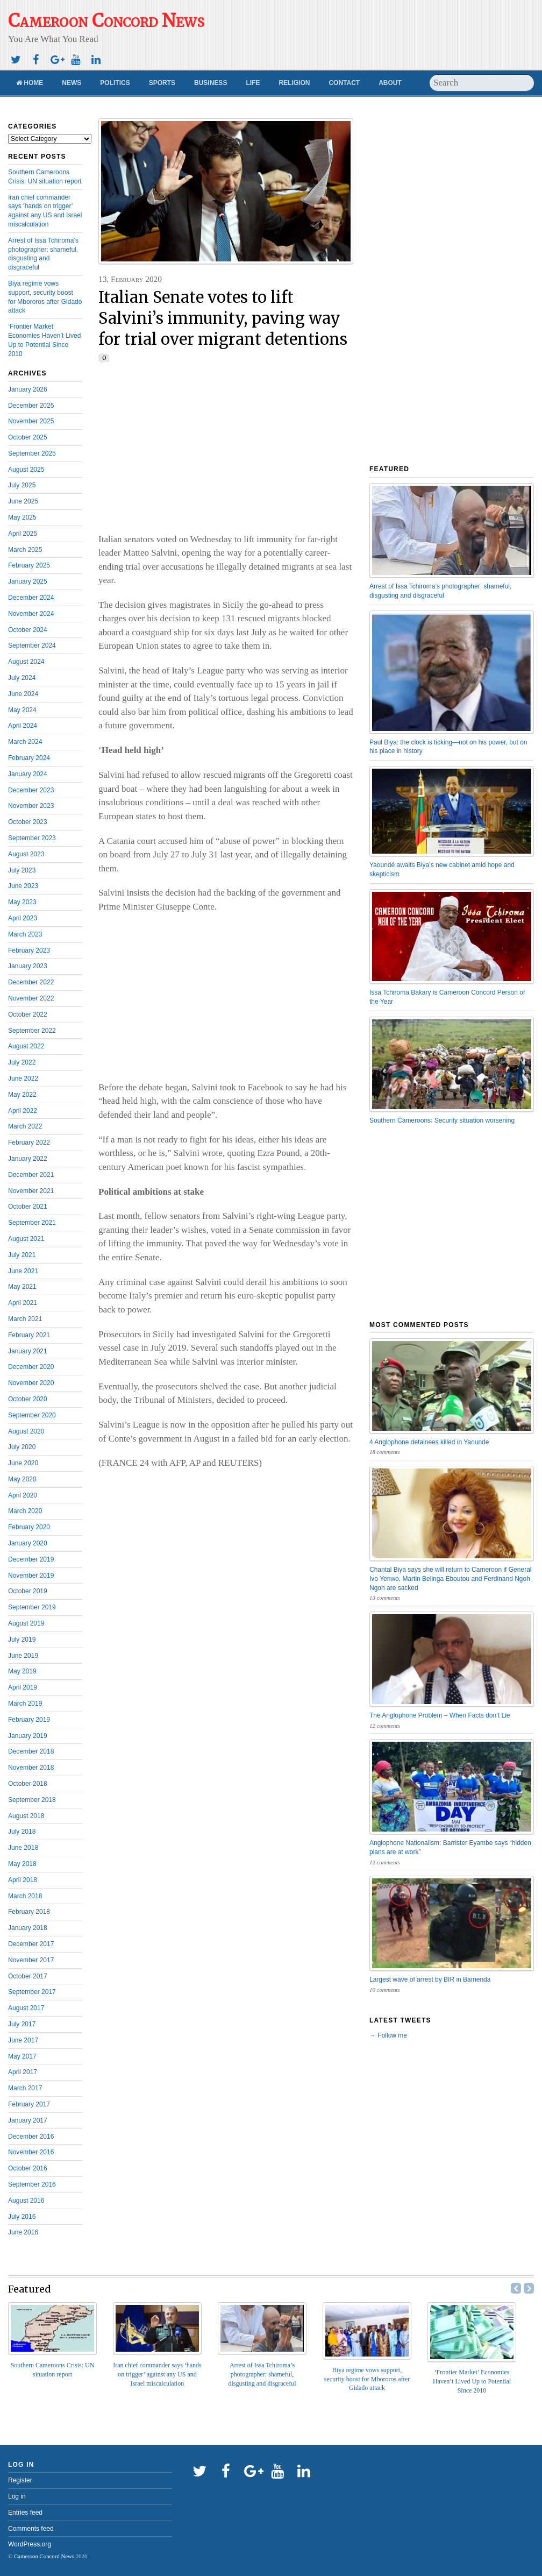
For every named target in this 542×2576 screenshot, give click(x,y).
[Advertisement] (372, 29)
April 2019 (22, 1687)
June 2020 (23, 1463)
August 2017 (26, 2008)
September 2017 (32, 1992)
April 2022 (22, 1111)
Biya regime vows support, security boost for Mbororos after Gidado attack (367, 2379)
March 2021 (25, 1319)
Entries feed (25, 2512)
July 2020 (21, 1447)
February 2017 (29, 2104)
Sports (162, 83)
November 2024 (31, 614)
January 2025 (27, 581)
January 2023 (27, 966)
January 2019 (27, 1736)
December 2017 (31, 1944)
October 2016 (27, 2168)
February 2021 (29, 1335)
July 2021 (21, 1255)
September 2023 (32, 838)
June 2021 (23, 1271)
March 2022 (25, 1126)
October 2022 (27, 1014)
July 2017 (21, 2024)
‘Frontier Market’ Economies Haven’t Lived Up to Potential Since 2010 (472, 2381)
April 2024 (22, 725)
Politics (115, 83)
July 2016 (21, 2216)
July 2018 (21, 1831)
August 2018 (26, 1816)
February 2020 (29, 1527)
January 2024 (27, 774)
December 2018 (31, 1751)
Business (210, 83)
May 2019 (22, 1671)
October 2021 (27, 1206)
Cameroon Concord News (44, 2556)
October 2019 (27, 1591)
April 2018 (22, 1880)
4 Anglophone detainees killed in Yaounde (429, 1442)
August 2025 (26, 469)
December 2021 (31, 1175)
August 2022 (26, 1046)
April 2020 (22, 1495)
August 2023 (26, 854)
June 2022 (23, 1078)
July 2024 (21, 678)
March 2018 (25, 1896)
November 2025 (31, 421)
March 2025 (25, 549)
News (71, 83)
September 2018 (32, 1800)
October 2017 (27, 1976)
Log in (17, 2496)
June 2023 (23, 886)
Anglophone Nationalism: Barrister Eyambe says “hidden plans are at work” (450, 1847)
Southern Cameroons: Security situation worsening (442, 1120)
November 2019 (31, 1575)
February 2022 (29, 1142)
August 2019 (26, 1623)
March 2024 (25, 742)
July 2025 (21, 485)
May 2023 (22, 902)
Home (29, 83)
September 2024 (32, 645)
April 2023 (22, 918)
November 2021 (31, 1191)
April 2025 (22, 533)
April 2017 (22, 2072)
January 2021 (27, 1351)
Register (20, 2480)
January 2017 (27, 2120)
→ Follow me (388, 2035)
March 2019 (25, 1703)
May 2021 (22, 1286)
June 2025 (23, 501)
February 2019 (29, 1719)
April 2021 (22, 1303)
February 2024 (29, 758)
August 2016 (26, 2200)
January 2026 (27, 389)
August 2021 (26, 1239)
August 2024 (26, 661)
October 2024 (27, 630)
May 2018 (22, 1864)
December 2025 (31, 405)
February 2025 (29, 565)
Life (253, 83)
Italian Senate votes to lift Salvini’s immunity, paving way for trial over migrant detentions (222, 318)
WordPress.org (29, 2544)
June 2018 (23, 1847)
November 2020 (31, 1383)
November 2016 (31, 2152)
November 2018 (31, 1767)
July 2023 (21, 870)
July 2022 (21, 1062)
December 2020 (31, 1367)
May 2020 (22, 1479)
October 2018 (27, 1783)
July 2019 (21, 1639)
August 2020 (26, 1431)
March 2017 (25, 2088)
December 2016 (31, 2136)
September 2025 (32, 453)
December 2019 (31, 1559)
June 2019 (23, 1655)
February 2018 (29, 1911)
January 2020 (27, 1543)
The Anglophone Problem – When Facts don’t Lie (439, 1715)
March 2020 (25, 1511)
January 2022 (27, 1158)
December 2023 (31, 790)
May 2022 (22, 1094)
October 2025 (27, 437)
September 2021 (32, 1222)
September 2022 (32, 1030)
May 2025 (22, 517)
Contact (344, 83)
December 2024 (31, 597)
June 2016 (23, 2232)
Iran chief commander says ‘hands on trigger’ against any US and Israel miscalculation (157, 2374)
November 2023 (31, 806)
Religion (294, 83)
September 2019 (32, 1607)
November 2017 (31, 1960)
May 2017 (22, 2056)
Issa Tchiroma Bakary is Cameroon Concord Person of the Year (447, 997)
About (390, 83)
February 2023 (29, 950)
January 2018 (27, 1928)
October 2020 (27, 1399)
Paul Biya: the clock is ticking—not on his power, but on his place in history (448, 747)
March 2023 (25, 934)
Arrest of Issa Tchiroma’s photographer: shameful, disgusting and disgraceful (440, 591)
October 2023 (27, 822)
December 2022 (31, 982)
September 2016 (32, 2184)
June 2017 (23, 2040)
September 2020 (32, 1415)
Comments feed (31, 2528)
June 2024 (23, 694)
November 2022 (31, 998)
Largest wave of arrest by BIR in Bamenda (429, 1979)
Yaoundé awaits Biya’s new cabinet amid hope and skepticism (442, 869)
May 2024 (22, 710)
